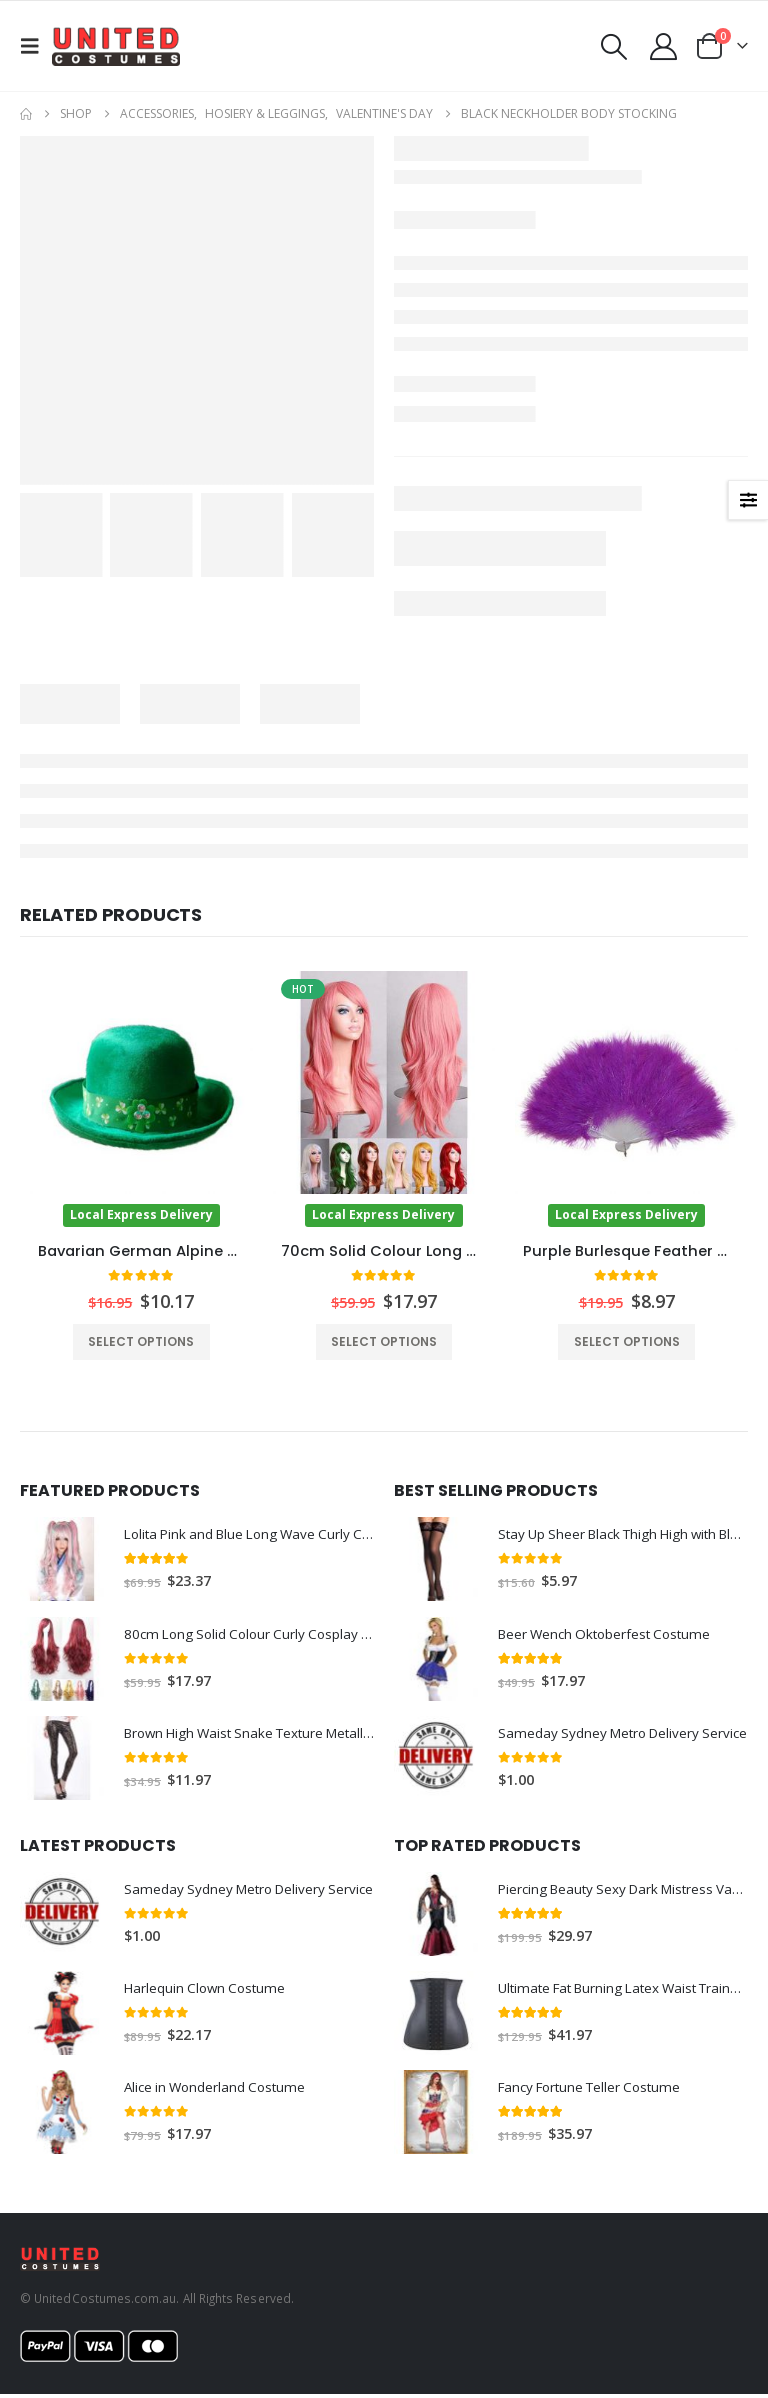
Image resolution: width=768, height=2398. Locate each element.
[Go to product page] (141, 1098)
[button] (36, 46)
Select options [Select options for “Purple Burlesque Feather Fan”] (627, 1341)
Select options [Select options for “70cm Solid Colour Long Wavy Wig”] (384, 1341)
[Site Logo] (116, 46)
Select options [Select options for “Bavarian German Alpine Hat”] (141, 1341)
